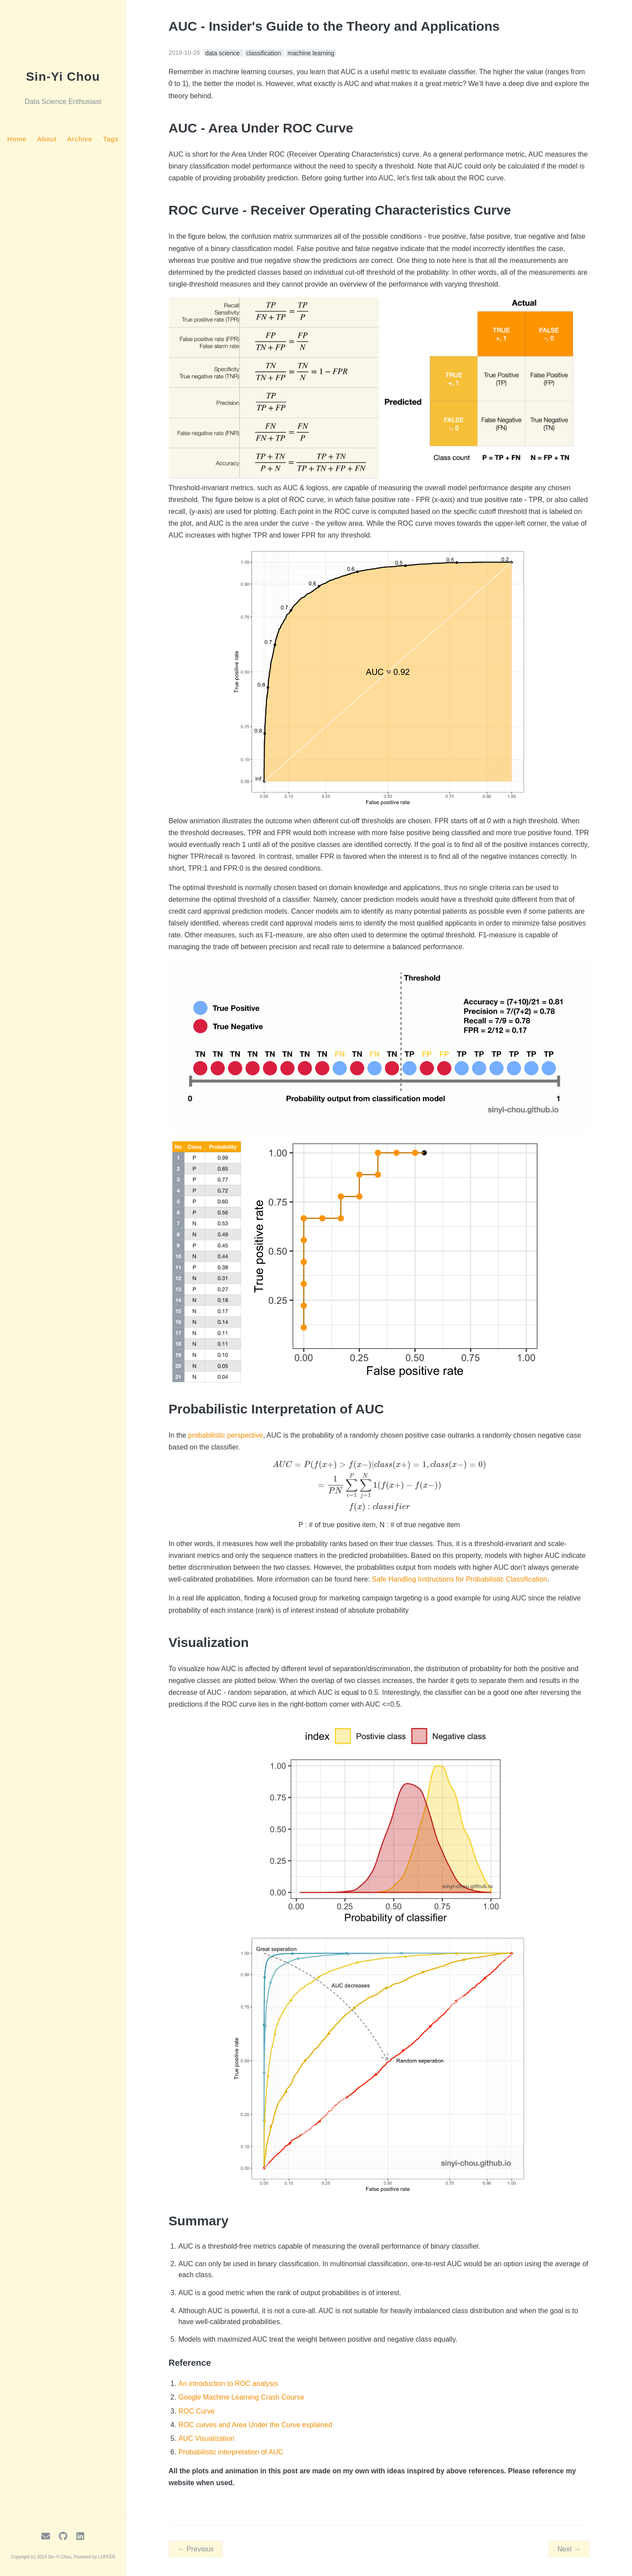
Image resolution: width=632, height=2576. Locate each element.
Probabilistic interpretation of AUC (230, 2452)
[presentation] (379, 1486)
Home (17, 139)
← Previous (196, 2549)
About (47, 139)
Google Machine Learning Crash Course (241, 2397)
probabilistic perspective (225, 1435)
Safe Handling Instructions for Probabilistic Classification (459, 1579)
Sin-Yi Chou (63, 76)
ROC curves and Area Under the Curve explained (255, 2425)
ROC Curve (196, 2411)
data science (223, 52)
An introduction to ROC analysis (228, 2383)
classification (264, 52)
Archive (79, 139)
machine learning (310, 52)
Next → (569, 2549)
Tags (111, 139)
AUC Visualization (206, 2438)
